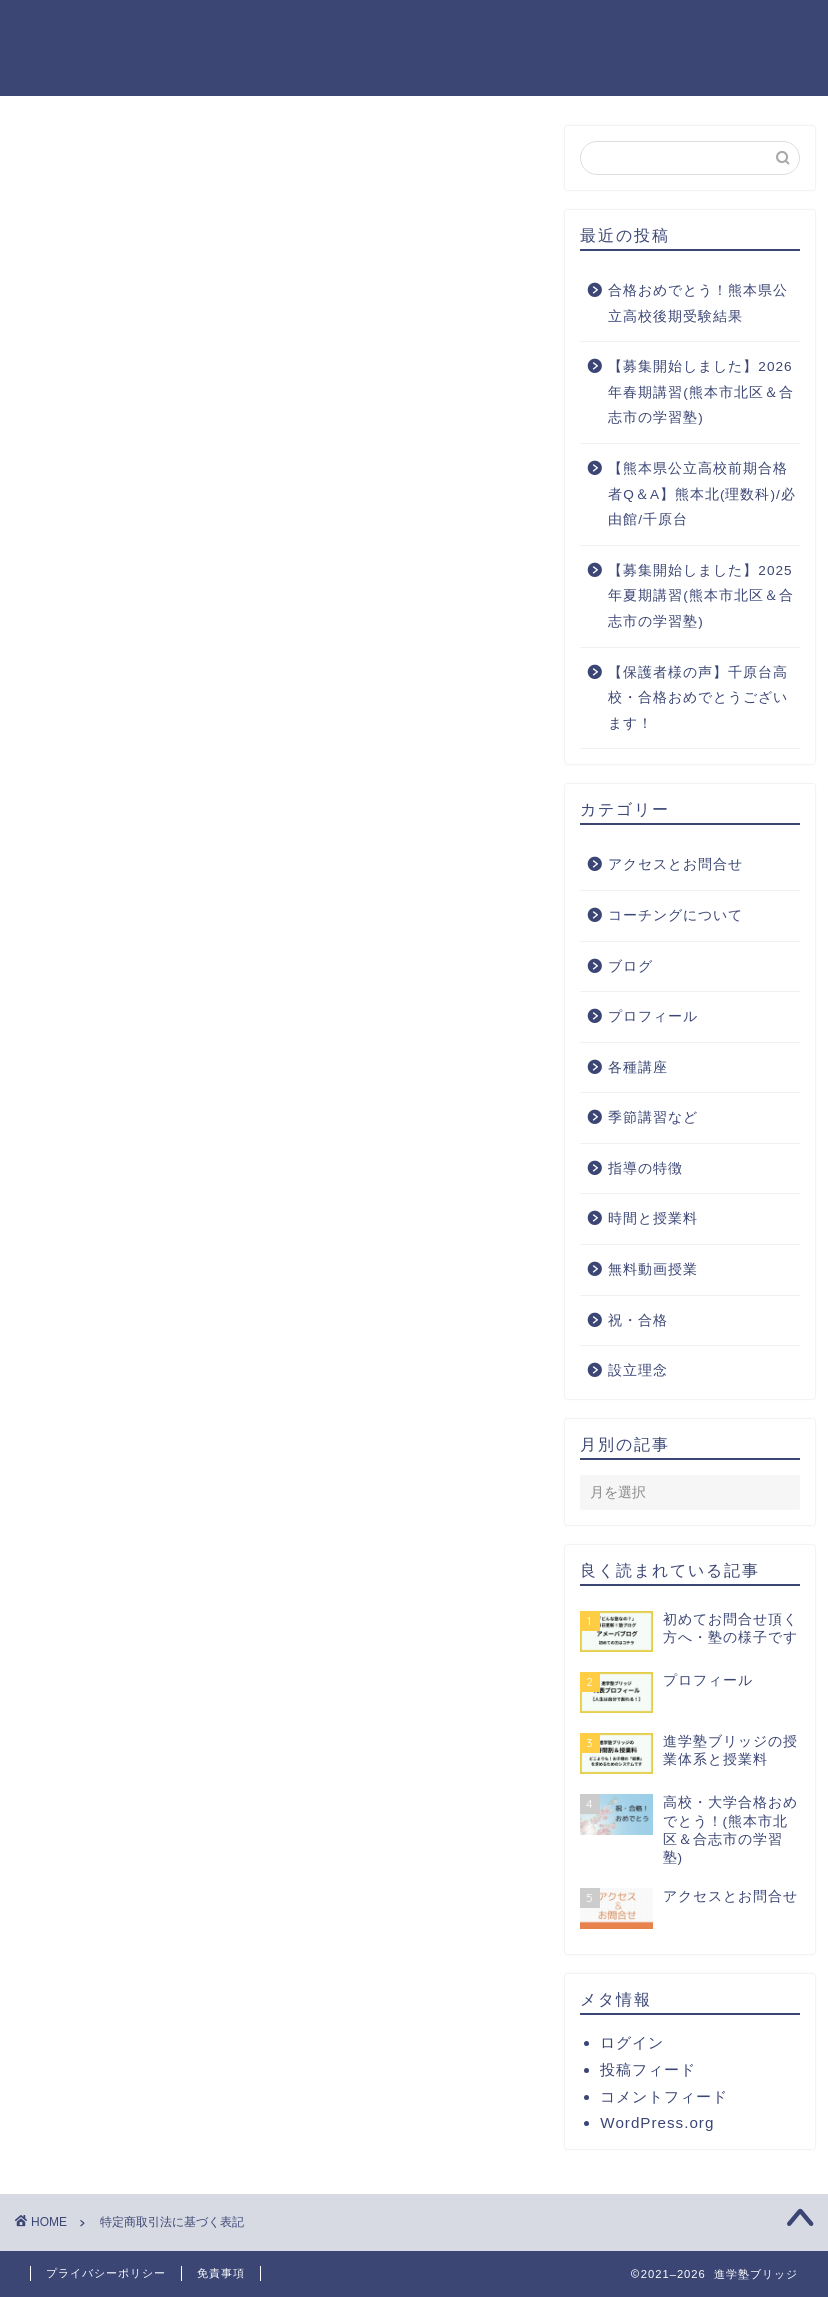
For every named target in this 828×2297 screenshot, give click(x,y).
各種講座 (638, 1067)
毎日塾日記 (466, 32)
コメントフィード (664, 2096)
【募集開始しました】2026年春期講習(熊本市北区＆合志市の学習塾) (701, 392)
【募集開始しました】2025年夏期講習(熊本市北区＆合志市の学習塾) (701, 596)
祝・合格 (214, 72)
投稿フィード (648, 2069)
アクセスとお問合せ (675, 864)
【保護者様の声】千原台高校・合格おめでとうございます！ (698, 698)
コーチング (596, 32)
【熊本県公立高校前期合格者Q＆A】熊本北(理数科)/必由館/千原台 (701, 494)
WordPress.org (657, 2122)
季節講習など (653, 1117)
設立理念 (638, 1370)
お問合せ (328, 72)
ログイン (632, 2042)
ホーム (206, 32)
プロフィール (328, 32)
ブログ (630, 966)
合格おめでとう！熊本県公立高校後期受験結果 (698, 303)
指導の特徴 (645, 1168)
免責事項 (221, 2273)
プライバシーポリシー (106, 2273)
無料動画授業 (653, 1269)
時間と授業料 (653, 1218)
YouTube (720, 32)
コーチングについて (675, 915)
